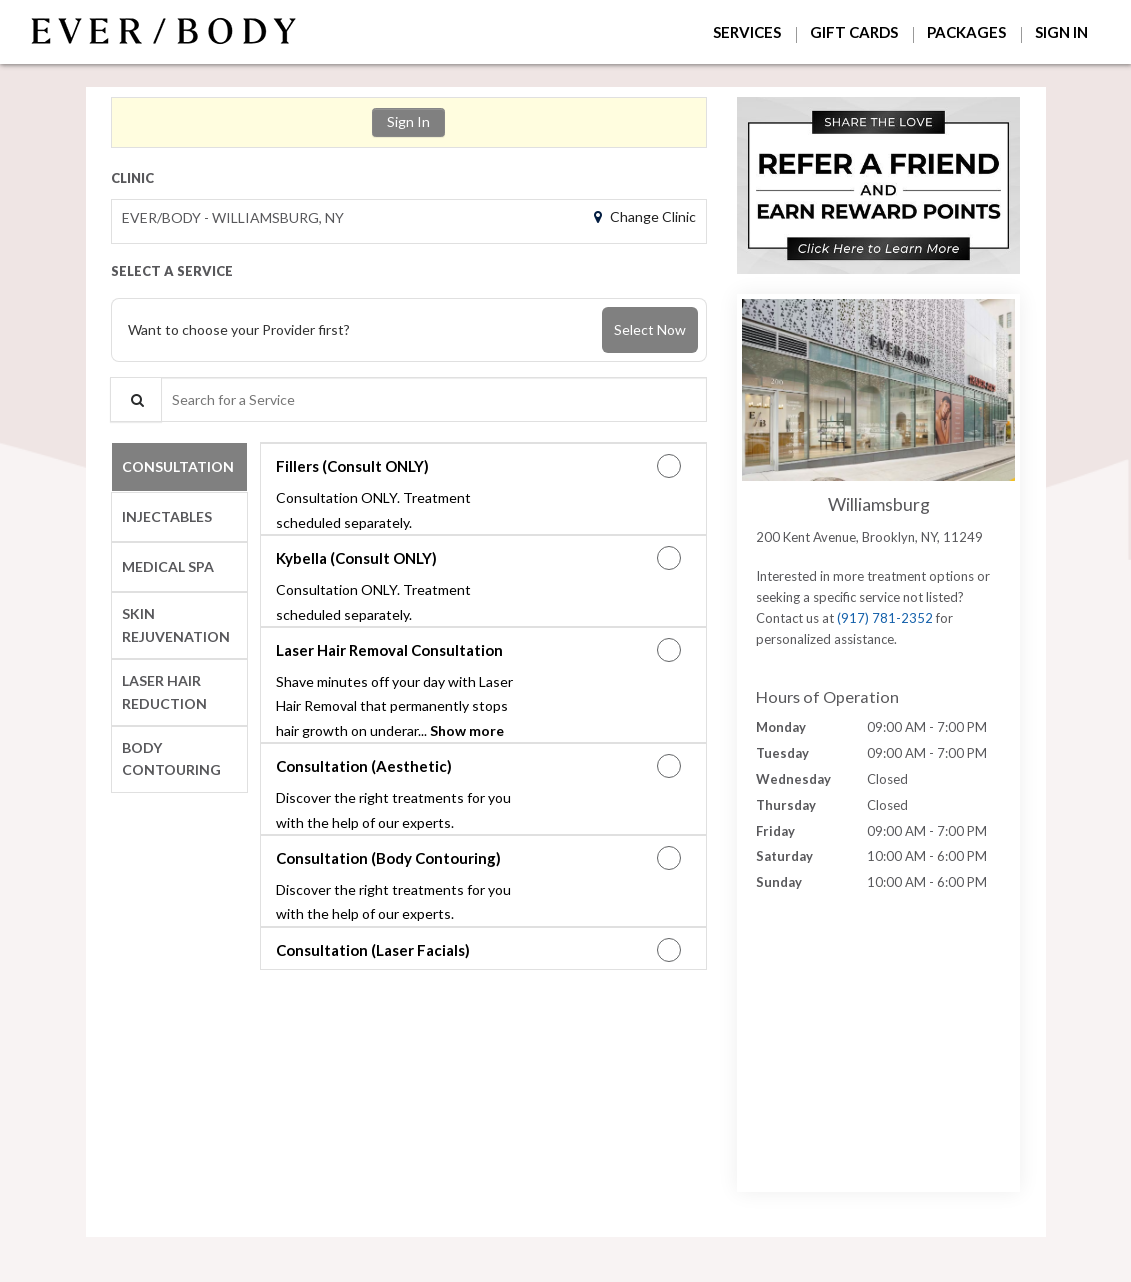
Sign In (408, 121)
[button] (878, 185)
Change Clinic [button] (651, 216)
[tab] (179, 467)
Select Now (650, 329)
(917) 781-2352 (885, 618)
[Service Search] (136, 399)
